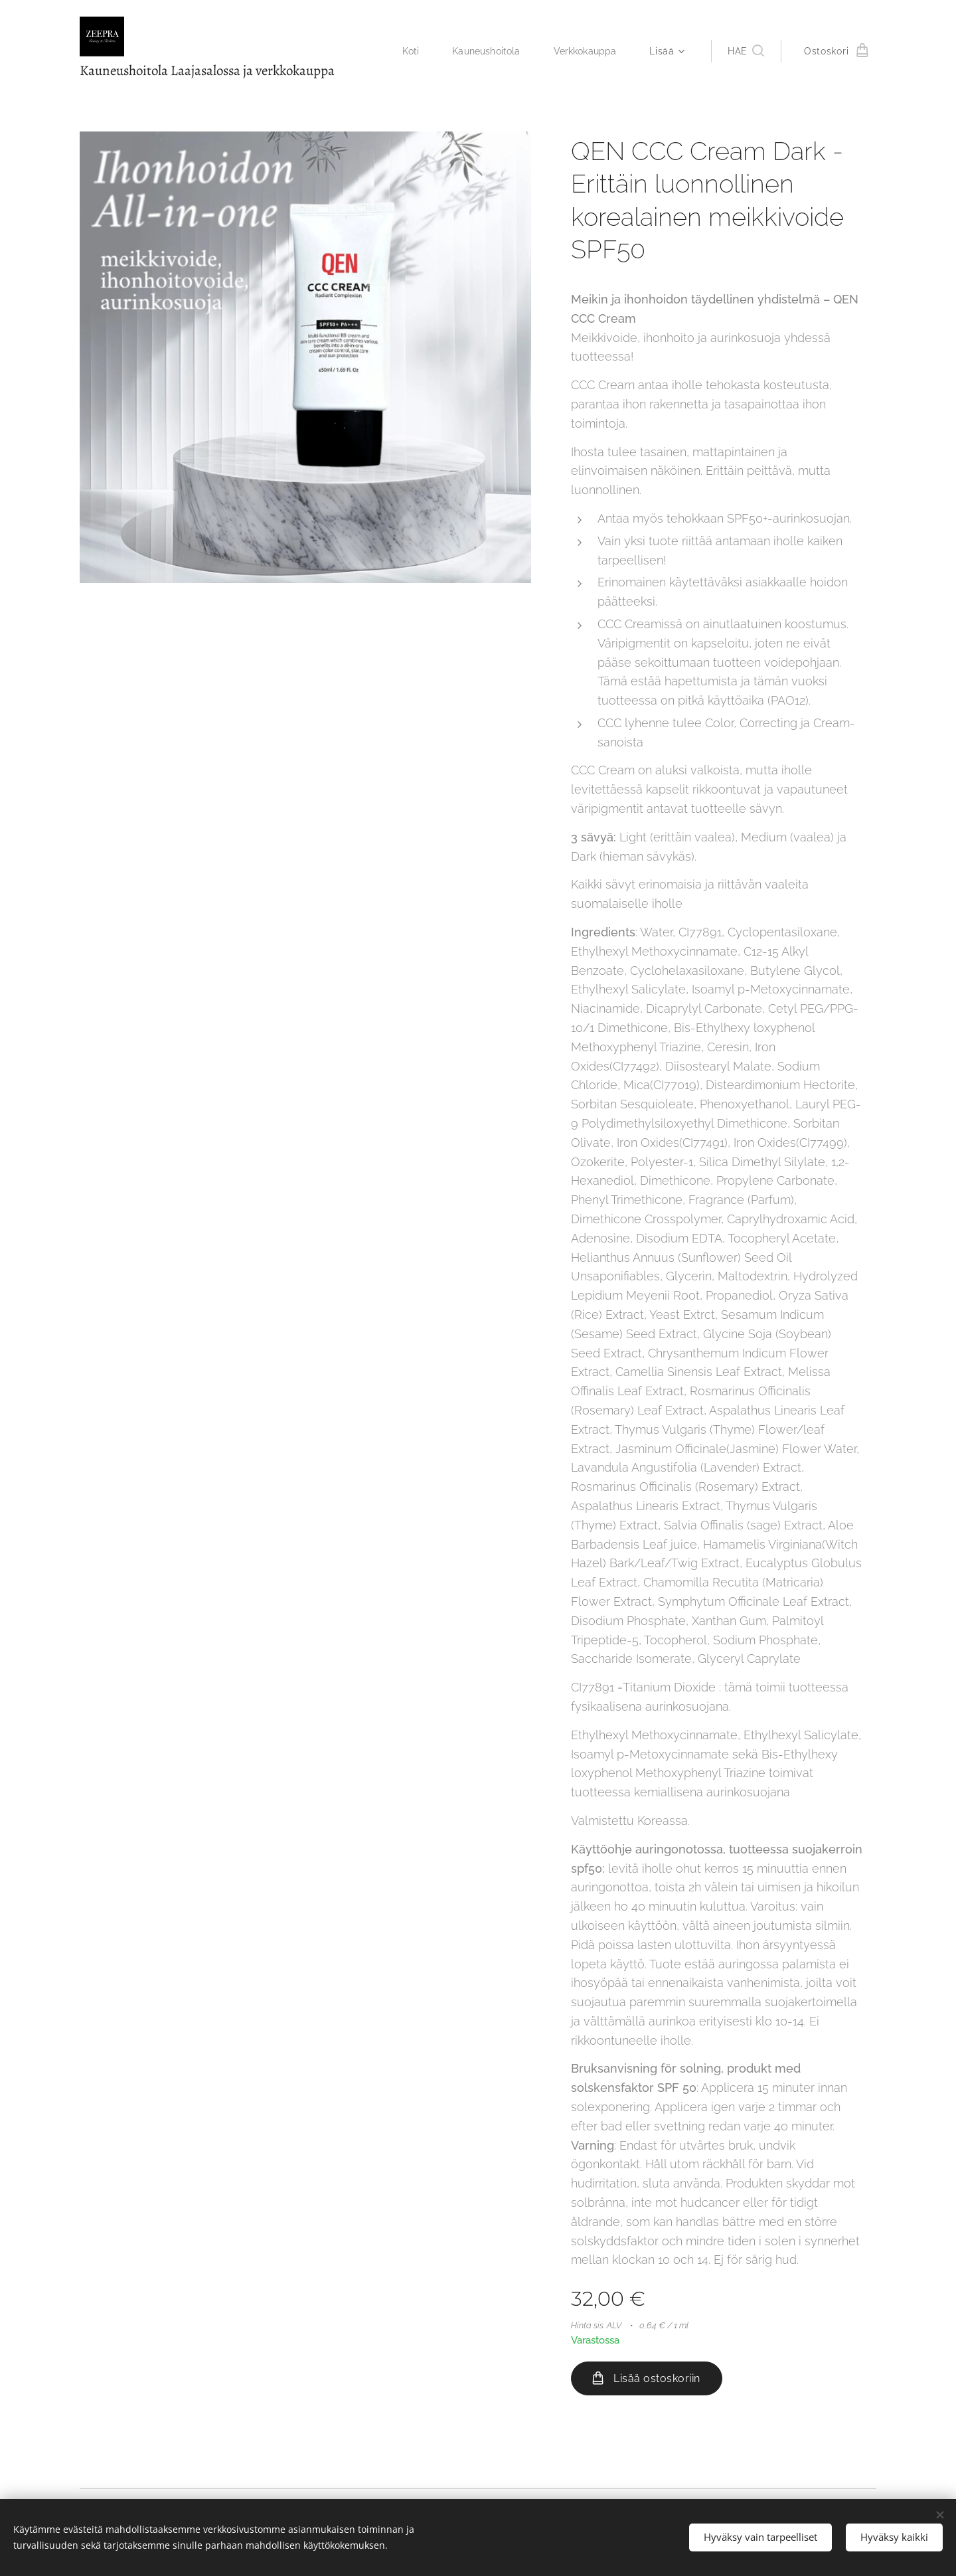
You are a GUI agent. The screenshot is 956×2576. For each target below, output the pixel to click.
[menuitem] (407, 51)
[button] (746, 51)
